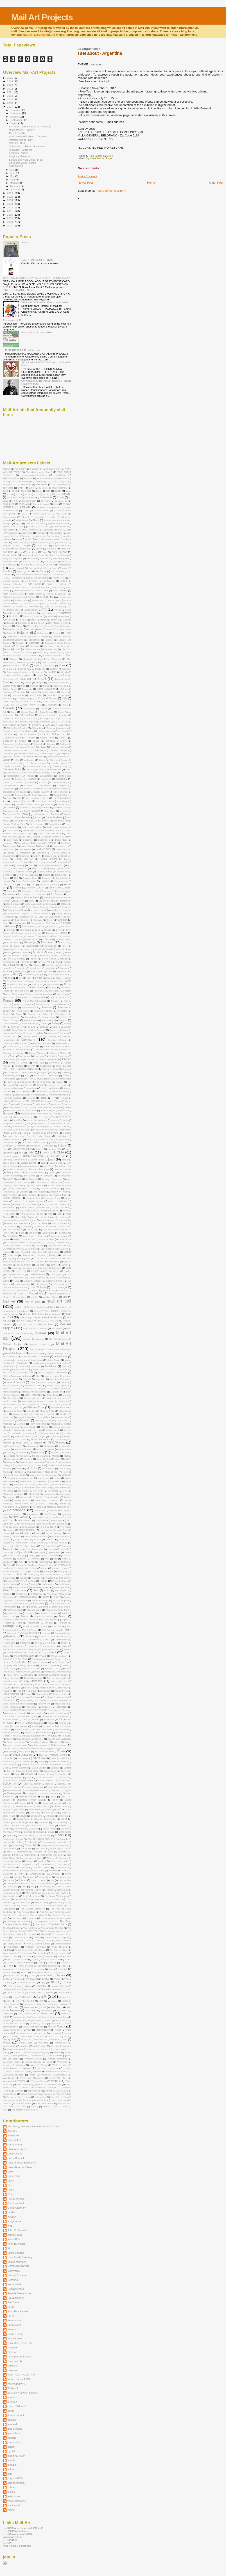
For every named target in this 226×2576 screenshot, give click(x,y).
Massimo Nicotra (51, 1404)
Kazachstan (43, 1207)
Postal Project (29, 1633)
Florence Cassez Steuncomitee (42, 981)
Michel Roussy (22, 1436)
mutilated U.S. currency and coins (31, 1484)
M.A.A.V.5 (8, 1290)
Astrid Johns (30, 610)
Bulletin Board (49, 692)
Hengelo (7, 1094)
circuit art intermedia (58, 756)
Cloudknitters (54, 769)
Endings (38, 920)
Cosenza (16, 801)
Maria (6, 1388)
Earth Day (12, 891)
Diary (37, 855)
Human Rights (48, 1110)
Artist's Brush (34, 594)
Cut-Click (11, 814)
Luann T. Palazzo (33, 1281)
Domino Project (24, 871)
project (51, 1652)
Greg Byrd (38, 1062)
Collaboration (46, 776)
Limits (65, 1265)
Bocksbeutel (13, 665)
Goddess (39, 1056)
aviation (39, 616)
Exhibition (47, 942)
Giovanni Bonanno (45, 1049)
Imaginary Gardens (12, 1123)
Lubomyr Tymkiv (54, 1281)
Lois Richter (54, 1271)
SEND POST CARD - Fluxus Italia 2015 (44, 302)
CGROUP (8, 741)
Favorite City (27, 962)
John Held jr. (19, 1185)
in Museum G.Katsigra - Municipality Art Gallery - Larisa (40, 1126)
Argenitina (48, 564)
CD (8, 728)
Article (50, 584)
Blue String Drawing (27, 662)
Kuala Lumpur (48, 1220)
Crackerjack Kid (44, 801)
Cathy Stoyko (9, 725)
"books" (6, 469)
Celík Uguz (27, 731)
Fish (29, 978)
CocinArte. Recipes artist (34, 772)
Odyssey (7, 1542)
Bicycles (20, 643)
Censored (63, 731)
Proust (42, 1656)
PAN (9, 1565)
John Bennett (23, 1182)
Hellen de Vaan (60, 1091)
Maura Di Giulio (14, 1411)
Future (63, 1017)
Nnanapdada (28, 1527)
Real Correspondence (46, 1684)
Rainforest (43, 1675)
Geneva (64, 1033)
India (25, 1133)
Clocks (40, 769)
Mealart (63, 1414)
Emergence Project (18, 913)
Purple (44, 1662)
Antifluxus (63, 555)
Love (6, 1280)
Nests (50, 1507)
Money (67, 1455)
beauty (31, 629)
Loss (68, 1274)
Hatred (10, 1085)
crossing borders (40, 807)
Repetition (31, 1707)
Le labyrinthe (64, 1239)
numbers (16, 1536)
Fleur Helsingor (63, 978)
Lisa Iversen (27, 1268)
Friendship (62, 1011)
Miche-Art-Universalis (48, 1433)
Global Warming (37, 1053)
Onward (64, 1549)
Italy (30, 1152)
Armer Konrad (16, 568)
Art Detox (41, 571)
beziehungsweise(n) (13, 640)
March (14, 183)
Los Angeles (56, 1274)
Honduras (34, 1101)
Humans (63, 1110)
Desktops (41, 852)
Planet (67, 1606)
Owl (47, 1558)
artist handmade (22, 590)
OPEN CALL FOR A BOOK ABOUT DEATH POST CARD (36, 277)
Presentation (49, 1646)
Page (64, 1558)
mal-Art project (45, 1372)
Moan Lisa (37, 1452)
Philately (7, 1594)
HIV (54, 1098)
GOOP (52, 1056)
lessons (6, 1252)
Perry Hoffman (20, 1587)
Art (29, 571)
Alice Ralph (26, 533)
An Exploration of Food (47, 539)
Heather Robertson (12, 1088)
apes (25, 561)
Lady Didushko (14, 1229)
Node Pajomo (27, 1530)
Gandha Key (17, 1027)
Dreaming (31, 881)
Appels (48, 561)
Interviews (35, 1145)
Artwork (6, 606)
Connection (8, 788)
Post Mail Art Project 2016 (36, 332)
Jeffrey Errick (64, 1166)
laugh (16, 1239)
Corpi (46, 798)
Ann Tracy (32, 552)
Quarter (43, 1665)
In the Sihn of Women (44, 1129)
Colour (6, 782)
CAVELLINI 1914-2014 (58, 724)
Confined (28, 785)
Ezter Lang (23, 949)
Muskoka (56, 1481)
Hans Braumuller (46, 1078)
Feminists (50, 968)
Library (53, 1255)
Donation (7, 875)
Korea (33, 1220)
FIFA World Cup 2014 (41, 971)
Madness (63, 1290)
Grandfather (9, 1059)
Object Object (22, 1539)
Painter (31, 1562)
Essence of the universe (28, 933)
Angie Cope (42, 545)
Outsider (21, 1558)
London (67, 1271)
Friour (6, 1014)
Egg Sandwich (13, 904)
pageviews (8, 1562)
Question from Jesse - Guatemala (27, 146)
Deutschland (9, 856)
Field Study (20, 971)
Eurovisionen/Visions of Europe (18, 936)
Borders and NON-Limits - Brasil (26, 159)
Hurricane (19, 1117)
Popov (64, 1619)
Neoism (25, 1507)
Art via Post (58, 578)
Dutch (23, 884)
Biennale (34, 642)
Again (18, 523)
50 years (45, 501)
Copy (34, 795)
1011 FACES (16, 166)
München (18, 1472)
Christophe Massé (27, 753)
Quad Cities (16, 1665)
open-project (54, 1552)
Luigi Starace (41, 1284)
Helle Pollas (41, 1091)
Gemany (51, 1033)
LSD (17, 1281)
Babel (33, 619)
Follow (64, 987)
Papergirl (48, 1571)
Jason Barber (9, 1163)
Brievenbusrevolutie (58, 682)
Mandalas (40, 1379)
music (57, 1478)
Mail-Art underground (57, 1353)
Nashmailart (53, 1497)
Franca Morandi (58, 997)
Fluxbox (11, 984)
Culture (36, 810)
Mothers (51, 1462)
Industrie (67, 1133)
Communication (10, 785)
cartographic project (52, 718)
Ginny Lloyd (23, 1049)
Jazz (43, 1163)
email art (54, 910)
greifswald (54, 1062)
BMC (44, 662)
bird (8, 649)
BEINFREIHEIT (63, 629)
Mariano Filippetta (23, 1388)
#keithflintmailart (11, 478)
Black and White (23, 652)
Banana (10, 623)
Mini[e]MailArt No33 (12, 1446)
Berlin (68, 633)
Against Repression (58, 523)
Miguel (23, 1439)
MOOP (67, 1459)
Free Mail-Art (29, 1007)
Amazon (54, 536)
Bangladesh (24, 623)
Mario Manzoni (10, 1392)
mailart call (60, 1356)
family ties (66, 955)
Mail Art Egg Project (30, 1317)
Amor (18, 539)
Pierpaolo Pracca (40, 1600)
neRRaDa (38, 1507)
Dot (16, 878)
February (15, 186)
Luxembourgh (59, 1287)
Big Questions (64, 646)
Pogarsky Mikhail (43, 1616)
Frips (18, 1014)
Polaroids (7, 1619)
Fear (26, 965)
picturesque (21, 1600)
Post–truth (12, 1633)
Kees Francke (60, 1207)
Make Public (39, 1369)
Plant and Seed (15, 1610)
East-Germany (43, 891)
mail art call (59, 1300)
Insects (30, 1139)
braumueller (61, 679)
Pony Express (51, 1619)
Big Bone (48, 646)
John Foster (56, 1182)
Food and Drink (21, 990)
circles (40, 756)
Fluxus (67, 984)
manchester (12, 1379)
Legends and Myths (58, 1245)
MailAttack (8, 1366)
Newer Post (85, 182)
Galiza (44, 1023)
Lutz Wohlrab (38, 1287)
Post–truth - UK (12, 320)
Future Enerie (31, 1020)
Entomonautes (38, 923)
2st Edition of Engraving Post (21, 497)
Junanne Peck (52, 1198)
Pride (64, 1646)
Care (13, 712)
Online (21, 1549)
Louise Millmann (37, 1277)
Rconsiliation (9, 1684)
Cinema (28, 756)
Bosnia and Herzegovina (17, 675)
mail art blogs (32, 1302)
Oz (55, 1558)
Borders (51, 672)
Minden (38, 1442)
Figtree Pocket (64, 971)
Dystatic (43, 884)
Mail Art (9, 1301)
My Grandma (61, 1487)
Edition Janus (31, 897)
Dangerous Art (60, 820)
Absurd (25, 517)
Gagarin (63, 1020)
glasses (20, 1053)
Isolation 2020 (54, 1149)
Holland (7, 1101)
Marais (64, 1382)
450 (15, 501)
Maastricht (22, 1290)
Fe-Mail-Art (13, 965)
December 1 (44, 840)
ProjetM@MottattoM (24, 1656)
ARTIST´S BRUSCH (57, 594)
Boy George (54, 675)
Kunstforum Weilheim (17, 1223)
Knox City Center (25, 1217)
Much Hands (48, 1468)
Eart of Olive (54, 887)
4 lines (60, 497)
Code (53, 772)
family (54, 955)
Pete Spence (61, 1587)
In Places (7, 1129)
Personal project (41, 1587)
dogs (34, 868)
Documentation (55, 865)
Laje (45, 1229)
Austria (13, 616)
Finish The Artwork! (58, 974)
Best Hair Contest (16, 636)
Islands (39, 1149)
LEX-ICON (12, 1255)
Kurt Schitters (40, 1223)
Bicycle (49, 640)
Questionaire (25, 1668)
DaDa (24, 814)
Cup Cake (50, 811)
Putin (54, 1662)
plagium (56, 1606)
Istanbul (10, 1152)
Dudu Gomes (9, 884)
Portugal (9, 1626)
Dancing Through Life (26, 820)
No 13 (43, 1527)
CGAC (63, 737)
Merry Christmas (38, 1424)
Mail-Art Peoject (12, 1344)
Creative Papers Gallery (28, 804)
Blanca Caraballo (52, 655)
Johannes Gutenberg (52, 1179)
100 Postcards (23, 484)
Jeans (24, 242)
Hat (69, 1082)
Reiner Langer (60, 1694)
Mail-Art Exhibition (58, 1339)
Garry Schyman (19, 1030)
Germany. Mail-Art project (15, 1043)
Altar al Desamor (22, 536)
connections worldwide (14, 792)
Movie (40, 1465)
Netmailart (40, 1510)
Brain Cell (25, 679)
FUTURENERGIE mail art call (22, 350)
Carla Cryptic (46, 712)
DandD (45, 820)
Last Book (28, 1236)
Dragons (46, 878)
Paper (44, 1568)
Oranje (32, 1555)
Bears (48, 626)
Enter (5, 923)
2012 (10, 207)
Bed (41, 629)
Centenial (7, 734)
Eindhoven (51, 904)
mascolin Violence (58, 1401)
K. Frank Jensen (34, 1201)
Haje (27, 1075)
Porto (19, 1622)
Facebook (38, 952)
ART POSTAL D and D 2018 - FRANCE (30, 126)
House (68, 1107)
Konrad (63, 1217)
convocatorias (60, 792)
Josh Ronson (29, 1195)
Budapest (7, 692)
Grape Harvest (27, 1059)
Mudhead (63, 1468)
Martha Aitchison (32, 1398)
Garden (56, 1027)
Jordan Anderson (50, 1188)
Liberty (41, 1255)
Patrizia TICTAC (14, 1581)
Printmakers (9, 1649)
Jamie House (37, 1159)
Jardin (65, 1159)
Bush (39, 695)
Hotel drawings (53, 1107)
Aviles (50, 616)
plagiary (33, 1606)
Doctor (41, 865)
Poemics (42, 1613)
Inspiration (62, 1139)
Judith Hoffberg (11, 1198)
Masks (35, 1404)
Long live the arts (15, 1274)
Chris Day (39, 750)
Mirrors (50, 1449)
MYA (65, 1491)
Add (53, 517)
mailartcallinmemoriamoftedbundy (50, 1363)
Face (8, 952)
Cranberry (62, 801)
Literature (43, 1268)
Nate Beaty (41, 1500)
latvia (6, 1239)
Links (14, 1268)
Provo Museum (59, 1656)
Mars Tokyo (13, 1398)
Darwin (6, 824)
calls (65, 704)
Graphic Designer (48, 1059)
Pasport (23, 1578)
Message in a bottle (61, 1424)
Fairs (50, 952)
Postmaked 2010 (12, 1639)
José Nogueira (39, 1191)
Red (19, 1690)
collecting (46, 779)
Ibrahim (18, 1120)
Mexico (44, 1427)
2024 (10, 81)
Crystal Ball (22, 811)
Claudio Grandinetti (37, 766)
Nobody (10, 1530)
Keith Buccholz (49, 1210)
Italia (20, 1152)
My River (38, 1491)
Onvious (51, 1549)
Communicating (59, 782)
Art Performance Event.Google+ (32, 574)
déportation (8, 849)
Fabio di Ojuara (63, 949)
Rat (48, 1678)
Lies (19, 1258)
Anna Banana (59, 552)
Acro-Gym (40, 517)
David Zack (28, 830)
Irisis (5, 1149)
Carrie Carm (30, 718)
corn (18, 798)
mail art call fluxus (24, 1307)
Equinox (53, 926)
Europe (63, 933)
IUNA (46, 1152)
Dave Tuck (19, 824)
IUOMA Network (33, 1156)
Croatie (23, 807)
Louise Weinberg (58, 1277)
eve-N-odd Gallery (47, 936)
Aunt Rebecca (48, 613)
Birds (17, 649)
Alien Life (41, 533)
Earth (68, 887)
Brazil (6, 682)
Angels (27, 545)
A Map (26, 510)
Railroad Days (64, 1671)
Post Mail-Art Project (27, 1630)
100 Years (41, 484)
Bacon (43, 619)
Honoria (16, 1104)
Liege (9, 1258)
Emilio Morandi (42, 913)
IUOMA (58, 1152)
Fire (21, 978)
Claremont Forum (59, 760)
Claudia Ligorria (59, 763)
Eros (37, 930)
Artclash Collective (12, 584)
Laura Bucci (29, 1239)
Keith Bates (31, 1210)
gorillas (63, 1056)
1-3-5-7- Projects (59, 481)
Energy (50, 920)
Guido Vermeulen (28, 1069)
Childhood (8, 747)
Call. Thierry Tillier (32, 704)
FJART (38, 978)
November (16, 113)
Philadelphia (61, 1590)
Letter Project (21, 1252)
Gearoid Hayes (24, 1033)
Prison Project (52, 1649)
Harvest (59, 1082)
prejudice (32, 1646)
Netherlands (16, 1510)
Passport (50, 1578)
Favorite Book (10, 962)
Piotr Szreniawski (58, 1603)
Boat (53, 662)
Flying (53, 987)
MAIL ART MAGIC (50, 1320)
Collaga (19, 779)
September (16, 120)
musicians (42, 1481)
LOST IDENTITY (15, 1277)
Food (6, 990)
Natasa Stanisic (22, 1500)
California (25, 701)
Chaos (36, 741)
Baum (38, 626)
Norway (6, 1533)
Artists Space (54, 600)
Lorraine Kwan (37, 1274)
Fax (58, 962)
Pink (5, 1603)
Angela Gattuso (11, 545)
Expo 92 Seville (12, 946)
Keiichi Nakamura (11, 1210)
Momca (55, 1456)
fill (8, 974)
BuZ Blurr (8, 698)
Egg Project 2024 (62, 900)
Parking (31, 1574)
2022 (10, 88)
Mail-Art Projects (15, 1353)
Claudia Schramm (12, 766)
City (17, 760)
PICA (56, 1597)
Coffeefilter (66, 772)
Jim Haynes (29, 1175)
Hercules (31, 1098)
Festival (7, 971)
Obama (6, 1539)
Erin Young (25, 930)
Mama (28, 1376)
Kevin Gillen (9, 1214)
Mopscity (11, 1462)
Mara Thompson (48, 1382)
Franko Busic (10, 1007)
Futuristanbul (48, 1020)
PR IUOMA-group (45, 1642)
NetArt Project (64, 1507)
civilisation (29, 760)
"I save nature (53, 469)
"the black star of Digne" (39, 472)
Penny (34, 1584)
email (43, 910)
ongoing (10, 1549)
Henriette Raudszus (13, 1098)
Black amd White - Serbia (22, 162)
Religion (49, 1697)
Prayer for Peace (12, 1646)
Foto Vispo (62, 994)
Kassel (33, 1204)
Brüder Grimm (10, 689)
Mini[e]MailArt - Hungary (21, 130)
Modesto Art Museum (17, 1456)
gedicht (39, 1033)
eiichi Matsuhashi (33, 904)
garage (31, 1027)
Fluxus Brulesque (16, 987)
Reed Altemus (11, 1694)
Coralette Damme (62, 795)
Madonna (7, 1293)
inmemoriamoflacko (12, 1139)
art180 (64, 581)
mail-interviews (29, 1356)
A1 (13, 513)
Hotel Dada (36, 1107)
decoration (8, 843)
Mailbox (22, 1366)
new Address (33, 1514)
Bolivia (37, 665)
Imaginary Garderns (19, 156)
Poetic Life (8, 1616)
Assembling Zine (11, 610)
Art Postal (58, 574)
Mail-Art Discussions (33, 1339)
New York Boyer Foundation (47, 1517)
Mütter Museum (60, 1484)
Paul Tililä (31, 1581)
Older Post (216, 182)
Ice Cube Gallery (36, 1120)
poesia (54, 1613)
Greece (66, 1059)
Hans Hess (65, 1078)
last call (42, 1236)
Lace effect (65, 1226)
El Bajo (64, 904)
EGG (31, 900)
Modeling (66, 1452)
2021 (10, 92)
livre (33, 1271)
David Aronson (36, 824)
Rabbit (48, 1668)
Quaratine (31, 1665)
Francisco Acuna (22, 1004)
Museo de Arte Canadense (43, 1475)
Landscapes (65, 1232)
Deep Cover (23, 843)
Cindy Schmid (13, 756)
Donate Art (61, 871)
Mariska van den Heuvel (34, 1392)
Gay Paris (8, 1033)
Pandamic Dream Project (40, 1565)
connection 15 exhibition (31, 788)
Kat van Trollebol (59, 1204)
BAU (29, 626)
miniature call (32, 1446)
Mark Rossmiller (34, 1394)
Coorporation (21, 795)
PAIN (20, 1561)
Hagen (44, 1072)
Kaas (51, 1201)
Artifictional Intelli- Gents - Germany (28, 136)
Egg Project (44, 900)
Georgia (52, 1036)
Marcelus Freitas (33, 1385)
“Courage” (20, 469)
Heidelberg (31, 1088)
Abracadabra (9, 517)
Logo (41, 1271)
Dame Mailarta (54, 817)
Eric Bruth (66, 926)
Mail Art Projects (41, 17)
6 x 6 (56, 504)
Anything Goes (10, 561)
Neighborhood (10, 1507)
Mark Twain (53, 1395)
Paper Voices (32, 1571)
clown (68, 769)
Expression (50, 946)
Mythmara (8, 1494)
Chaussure (8, 744)
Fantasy (21, 958)
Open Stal (39, 1552)
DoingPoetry (49, 868)
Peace (43, 1580)
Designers (25, 852)
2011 (10, 211)
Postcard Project (63, 1633)
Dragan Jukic (30, 878)
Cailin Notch (9, 701)
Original (43, 1555)
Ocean (37, 1539)
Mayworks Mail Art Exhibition (28, 1414)
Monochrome (13, 1459)
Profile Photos (35, 1652)
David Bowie (55, 824)
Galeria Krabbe (10, 1023)
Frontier (32, 1014)
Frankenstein (60, 1004)
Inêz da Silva (41, 1136)
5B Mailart (24, 504)
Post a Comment (87, 176)
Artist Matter (41, 590)
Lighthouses (53, 1261)
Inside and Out (45, 1139)
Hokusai (64, 1098)
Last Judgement (59, 1236)
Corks (9, 798)
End (41, 916)
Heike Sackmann (50, 1088)
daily (57, 814)
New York (19, 1517)
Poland (62, 1616)
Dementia (38, 843)
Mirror (40, 1449)
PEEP (24, 1584)
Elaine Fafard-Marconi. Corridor (41, 907)
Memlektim (8, 1420)
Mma (9, 1452)
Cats (24, 724)
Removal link (44, 1703)
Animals (51, 548)
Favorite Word (45, 962)
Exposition (32, 945)
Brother (46, 686)
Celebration (37, 728)
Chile (32, 747)
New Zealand (24, 1520)
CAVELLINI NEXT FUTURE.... (39, 259)
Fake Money (13, 955)
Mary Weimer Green (32, 1401)
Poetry (24, 1616)
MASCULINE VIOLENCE (15, 1404)
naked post (33, 1494)
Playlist (67, 1610)
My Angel (7, 1487)
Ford (9, 994)
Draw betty (61, 878)
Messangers (13, 1427)
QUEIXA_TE (9, 1668)
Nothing (28, 1533)
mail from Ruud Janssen (35, 1328)
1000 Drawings (59, 484)
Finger (40, 974)
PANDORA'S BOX (27, 1568)
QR (4, 1665)
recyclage (63, 1687)
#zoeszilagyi (41, 481)
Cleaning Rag (60, 766)
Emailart (67, 910)
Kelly (65, 1210)
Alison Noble (56, 533)
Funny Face (48, 1017)
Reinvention (23, 1697)
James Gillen (20, 1159)
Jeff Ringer (48, 1166)
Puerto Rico (20, 1662)
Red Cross (31, 1691)
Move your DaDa (24, 1465)
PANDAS (62, 1565)
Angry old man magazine (17, 548)
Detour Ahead (59, 852)
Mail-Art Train (36, 1353)
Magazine (35, 1293)
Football (67, 990)
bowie (40, 675)
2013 (10, 203)
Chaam (22, 741)
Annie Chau (48, 555)
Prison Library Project (30, 1649)
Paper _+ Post (60, 1568)
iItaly (65, 1120)
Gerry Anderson (63, 1043)
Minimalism (48, 1446)
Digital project (49, 859)
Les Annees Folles (50, 1249)
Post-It (67, 1629)
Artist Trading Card (13, 594)
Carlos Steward (47, 715)
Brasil (41, 678)
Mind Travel (22, 1442)
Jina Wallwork (64, 1175)
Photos (46, 1597)
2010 (10, 214)
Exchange (29, 942)
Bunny (64, 692)
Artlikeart (28, 603)
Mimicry (7, 1442)
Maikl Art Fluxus (51, 1297)
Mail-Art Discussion (36, 34)
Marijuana (41, 1388)
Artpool (40, 603)
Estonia (50, 933)
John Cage (40, 1182)
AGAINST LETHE (34, 523)
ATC (44, 609)
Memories (24, 1420)
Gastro (53, 1030)
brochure (33, 686)
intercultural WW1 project (34, 1142)
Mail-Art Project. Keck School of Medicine (50, 1349)
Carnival (63, 715)
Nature (55, 1500)
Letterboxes (54, 1252)
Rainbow (28, 1675)
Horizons (56, 1104)
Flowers (66, 981)
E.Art (41, 887)
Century (31, 737)
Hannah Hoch (26, 1078)
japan (51, 1159)
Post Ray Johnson (51, 1630)
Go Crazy (25, 1056)
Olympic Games (58, 1542)
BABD (23, 619)
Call (36, 701)
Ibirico (6, 1120)
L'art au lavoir (9, 1226)
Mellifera (45, 1417)
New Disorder (50, 1514)
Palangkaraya (45, 1562)
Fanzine (34, 958)
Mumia (6, 1472)
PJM (23, 1606)
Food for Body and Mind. (46, 990)
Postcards (12, 1636)
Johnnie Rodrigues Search (21, 1188)
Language (12, 1236)
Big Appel (21, 646)
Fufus (45, 1014)
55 (13, 504)
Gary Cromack (38, 1030)
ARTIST (57, 587)
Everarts (18, 939)
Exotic (64, 942)
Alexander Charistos (28, 529)
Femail (21, 968)
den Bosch (66, 843)
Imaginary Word (35, 1123)
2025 (10, 77)
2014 (10, 200)
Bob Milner (65, 662)
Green (23, 1062)
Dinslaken (29, 862)
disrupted (62, 862)
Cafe (64, 698)
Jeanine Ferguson (30, 1166)
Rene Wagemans (12, 1707)
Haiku (65, 1072)
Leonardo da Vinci (12, 1249)
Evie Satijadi (32, 939)
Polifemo (20, 1619)
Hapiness (11, 1082)
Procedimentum (15, 1652)
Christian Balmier (58, 750)
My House (23, 1491)
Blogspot (27, 659)
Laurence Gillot (46, 1239)
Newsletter (41, 1520)
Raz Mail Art (58, 1681)
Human (10, 1110)
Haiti (18, 1075)
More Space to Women (31, 1462)
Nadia (20, 1494)
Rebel (17, 1687)
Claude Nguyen (38, 763)
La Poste (25, 1226)
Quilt (38, 1668)
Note (17, 1533)
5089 (5, 504)
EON (41, 926)
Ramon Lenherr (11, 1678)
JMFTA (9, 1179)
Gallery (55, 1023)
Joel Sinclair (31, 1179)
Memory (39, 1420)
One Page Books (49, 1546)
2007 (10, 225)
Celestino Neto (10, 731)
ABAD (24, 513)
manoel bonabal (16, 1382)
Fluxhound (37, 984)
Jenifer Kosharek (15, 1169)
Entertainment (19, 923)
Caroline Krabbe (11, 718)
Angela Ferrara (60, 542)
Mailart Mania (53, 1360)
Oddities (63, 1539)
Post (45, 1626)
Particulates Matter (49, 1574)
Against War (9, 526)
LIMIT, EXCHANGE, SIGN (18, 289)
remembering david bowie (33, 1700)
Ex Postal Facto (63, 939)
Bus (31, 695)
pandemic (8, 1568)
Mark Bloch (56, 1392)
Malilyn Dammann (12, 1376)
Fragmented (39, 997)
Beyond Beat (60, 636)
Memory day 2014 (57, 1420)
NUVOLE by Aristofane (36, 1536)
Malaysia (62, 1372)
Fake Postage (30, 955)
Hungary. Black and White (34, 1113)
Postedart (30, 1636)
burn (5, 695)
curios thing (65, 811)
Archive (25, 564)
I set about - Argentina (20, 149)
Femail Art (34, 968)
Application (61, 561)
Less (65, 1249)
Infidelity (62, 1136)
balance (55, 619)
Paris (19, 1574)
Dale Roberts (22, 817)
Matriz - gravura (14, 1407)
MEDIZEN (8, 1417)
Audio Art (11, 613)
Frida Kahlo (23, 1011)
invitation (49, 1145)
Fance (10, 958)
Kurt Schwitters (60, 1223)
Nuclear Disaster (54, 1533)
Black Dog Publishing (48, 652)
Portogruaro (33, 1622)
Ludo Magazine (22, 1284)
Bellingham (42, 633)
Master (67, 1404)
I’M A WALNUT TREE (56, 1117)
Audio (68, 610)
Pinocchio (38, 1603)
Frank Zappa (42, 1004)
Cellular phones (46, 731)
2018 (10, 102)
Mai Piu (34, 1297)
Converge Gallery (40, 792)
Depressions (25, 849)
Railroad (49, 1671)
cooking (7, 795)
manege (67, 1379)
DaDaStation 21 (42, 814)
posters (42, 1636)
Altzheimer (40, 536)
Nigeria (63, 1523)
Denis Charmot (27, 846)
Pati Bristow (65, 1578)
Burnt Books (18, 695)
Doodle (46, 875)
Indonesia (52, 1132)
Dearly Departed (52, 836)
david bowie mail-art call (59, 827)
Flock (19, 981)
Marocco (67, 1395)
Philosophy (36, 1594)
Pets (36, 1590)
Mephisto (7, 1424)
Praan (64, 1643)
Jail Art (6, 1159)
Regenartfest (42, 1694)
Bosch (64, 672)
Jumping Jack (33, 1198)
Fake (68, 952)
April (13, 179)
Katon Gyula (26, 1207)
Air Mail (31, 526)
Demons (51, 843)
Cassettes (45, 721)
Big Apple (34, 646)
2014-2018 (26, 491)
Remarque (62, 1697)
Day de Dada (26, 833)
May (12, 176)
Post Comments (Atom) (111, 190)
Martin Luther (10, 1401)
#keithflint (60, 475)
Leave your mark (11, 1245)
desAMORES (43, 849)
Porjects (7, 1622)
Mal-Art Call (26, 1372)
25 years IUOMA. (61, 494)
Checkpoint (23, 744)
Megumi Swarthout (27, 1417)
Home (151, 182)
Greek (12, 1062)
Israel (68, 1149)
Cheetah (38, 744)
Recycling (8, 1691)
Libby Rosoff (28, 1255)
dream (19, 881)
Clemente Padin (12, 769)
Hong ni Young (53, 1101)
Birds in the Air (32, 649)
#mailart (28, 478)
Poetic (65, 1613)
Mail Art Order (24, 1324)
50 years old (60, 501)
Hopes (27, 1104)
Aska (47, 606)
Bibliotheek (34, 640)
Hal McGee (39, 1075)
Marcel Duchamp (11, 1385)
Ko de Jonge (47, 1217)
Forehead (20, 994)
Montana (28, 1459)
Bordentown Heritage (17, 672)
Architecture (9, 564)
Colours (18, 782)
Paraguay (62, 1571)
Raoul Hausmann (33, 1678)
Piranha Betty (9, 1606)
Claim (42, 760)
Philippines (21, 1594)
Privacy (67, 1649)
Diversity (20, 865)
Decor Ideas (61, 840)
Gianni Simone (31, 1046)
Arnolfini (7, 571)
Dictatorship (50, 856)
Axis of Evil (9, 619)
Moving (19, 1468)
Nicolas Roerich (47, 1523)
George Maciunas (32, 1036)
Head (40, 1085)
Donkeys (33, 875)
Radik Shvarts (23, 1671)
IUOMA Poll (57, 1156)
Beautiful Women (14, 629)
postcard (46, 1633)
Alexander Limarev (52, 529)
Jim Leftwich (46, 1175)
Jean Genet (56, 1163)
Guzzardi (66, 1069)
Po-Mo (9, 1613)
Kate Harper (9, 1207)
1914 (21, 487)
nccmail (63, 1503)
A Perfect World (41, 510)
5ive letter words (41, 504)
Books (53, 668)
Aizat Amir (44, 526)
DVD (33, 884)
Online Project (36, 1549)
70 (64, 504)
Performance (47, 1584)
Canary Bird (29, 708)
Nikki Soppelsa (10, 1527)
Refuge (27, 1694)
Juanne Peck (60, 1195)
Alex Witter (8, 529)
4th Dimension (29, 501)
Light (40, 1261)
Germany (28, 1039)
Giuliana (63, 1049)
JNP (19, 1179)
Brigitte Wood (9, 686)
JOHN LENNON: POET (59, 1185)
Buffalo (33, 692)
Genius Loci (9, 1036)
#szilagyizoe (9, 481)
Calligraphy (52, 704)
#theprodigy (25, 481)
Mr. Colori (32, 1468)
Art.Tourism (48, 581)
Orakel (9, 1555)
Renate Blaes (61, 1703)
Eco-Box (11, 894)
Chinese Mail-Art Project (15, 750)
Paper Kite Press (11, 1571)
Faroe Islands (49, 958)
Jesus (52, 1172)
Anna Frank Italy (30, 555)
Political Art (34, 1619)
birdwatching (51, 649)
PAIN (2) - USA (17, 143)
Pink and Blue (20, 1603)
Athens (57, 610)
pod (18, 1613)
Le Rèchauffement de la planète (24, 1242)
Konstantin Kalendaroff (14, 1220)
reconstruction (47, 1687)
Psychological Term (41, 1659)
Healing (52, 1085)
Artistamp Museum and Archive (19, 597)
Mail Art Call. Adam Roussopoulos (42, 1314)
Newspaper (56, 1520)
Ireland (62, 1145)
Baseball (7, 626)
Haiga (54, 1072)
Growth (31, 1066)
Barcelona (39, 623)
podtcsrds (29, 1613)
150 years (8, 488)
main (64, 1366)
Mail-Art (40, 1333)
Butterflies (52, 695)
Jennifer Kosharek (38, 1169)
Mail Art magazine (26, 1320)
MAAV (35, 1290)
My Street (53, 1491)
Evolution (47, 939)
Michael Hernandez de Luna (28, 1430)
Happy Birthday (43, 1082)
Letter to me (38, 1252)
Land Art (33, 1232)
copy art (45, 795)
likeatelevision (24, 1265)
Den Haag (11, 846)
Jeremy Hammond (35, 1172)
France (8, 1000)
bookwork (66, 669)
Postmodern (9, 1643)
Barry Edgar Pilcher (58, 623)
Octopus (50, 1539)
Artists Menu (38, 600)
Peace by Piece (60, 1581)
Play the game (34, 1610)
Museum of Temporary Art (20, 1478)
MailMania (51, 1366)
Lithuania (56, 1268)
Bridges (39, 682)
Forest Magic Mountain (40, 994)
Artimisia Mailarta (40, 587)
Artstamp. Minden (58, 603)
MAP (32, 1382)
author (28, 616)
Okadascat (21, 1542)
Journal (44, 1195)
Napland (11, 1497)
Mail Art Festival (53, 1317)
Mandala (27, 1379)
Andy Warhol (19, 542)
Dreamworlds (61, 881)
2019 (10, 99)
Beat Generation (63, 626)
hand (65, 1075)
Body (26, 665)
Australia (65, 613)
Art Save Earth (41, 578)
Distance (7, 865)
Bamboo (67, 619)
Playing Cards (53, 1610)
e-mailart (17, 887)
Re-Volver (25, 1684)
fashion (64, 958)
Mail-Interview (10, 1356)
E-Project (30, 887)
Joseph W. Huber (59, 1191)
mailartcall (21, 1363)
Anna (44, 552)
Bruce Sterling (61, 686)
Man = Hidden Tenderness (58, 1376)
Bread (17, 682)
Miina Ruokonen (40, 1439)
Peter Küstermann (14, 1590)
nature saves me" (24, 1503)
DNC (31, 865)
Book (62, 665)
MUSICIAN (25, 1481)
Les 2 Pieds (31, 1249)
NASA (39, 1497)
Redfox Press (61, 1691)
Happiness (25, 1082)
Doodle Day (61, 875)
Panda (19, 1565)
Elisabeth (66, 907)
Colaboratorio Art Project (20, 776)
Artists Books (21, 600)
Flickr (9, 981)
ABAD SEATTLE (41, 513)
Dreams (45, 881)
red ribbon (45, 1691)
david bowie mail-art (32, 827)
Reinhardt (8, 1697)
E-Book (55, 884)
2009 (10, 218)
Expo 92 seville (17, 133)
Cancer (43, 708)
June (13, 173)
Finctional (27, 974)
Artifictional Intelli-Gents (15, 587)
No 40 (53, 1527)
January (15, 189)
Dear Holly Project (30, 836)
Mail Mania (56, 1328)
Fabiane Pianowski (42, 949)
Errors (59, 930)
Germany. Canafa (56, 1040)
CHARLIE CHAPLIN (56, 741)
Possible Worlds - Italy (20, 139)
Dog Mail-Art (19, 868)
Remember (9, 1700)
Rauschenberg (10, 1681)
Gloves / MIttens (58, 1053)
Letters (67, 1251)
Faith (59, 952)
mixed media (65, 1449)
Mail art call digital (46, 1307)
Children (21, 747)
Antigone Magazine (12, 558)
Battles (19, 626)
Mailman (36, 1366)
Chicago (51, 744)
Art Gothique (57, 571)
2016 (10, 192)
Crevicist (49, 804)
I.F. (39, 1117)
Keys (22, 1214)
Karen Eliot (20, 1204)
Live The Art (21, 1271)
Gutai (55, 1069)
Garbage (43, 1027)
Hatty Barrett (25, 1085)
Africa (36, 520)
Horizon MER (41, 1104)
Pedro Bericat (9, 1584)
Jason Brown (28, 1162)
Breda (28, 682)
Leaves (28, 1245)
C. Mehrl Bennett (47, 698)
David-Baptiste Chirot (50, 830)
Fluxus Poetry (37, 987)
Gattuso (64, 1030)
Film (15, 974)
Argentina (91, 158)
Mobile (54, 1452)
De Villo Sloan (54, 833)
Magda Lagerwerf (58, 1293)
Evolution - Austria (18, 153)
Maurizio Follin (47, 1411)
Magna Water (20, 1297)
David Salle (12, 830)
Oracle (68, 1552)
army (64, 568)
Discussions (46, 862)
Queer (65, 1665)
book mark (8, 669)
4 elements (46, 497)
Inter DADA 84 (10, 1142)
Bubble (64, 689)
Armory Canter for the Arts (43, 568)
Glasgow (7, 1053)
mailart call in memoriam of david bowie (23, 1360)
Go (13, 1056)
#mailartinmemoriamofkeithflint (52, 478)
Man (38, 1376)
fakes (44, 955)
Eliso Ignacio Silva (16, 910)
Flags (49, 978)
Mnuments (21, 1452)
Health (64, 1085)
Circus (6, 760)
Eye (65, 946)
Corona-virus (32, 798)
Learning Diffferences (56, 1242)
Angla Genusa (60, 545)
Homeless (20, 1101)
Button (64, 695)
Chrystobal (66, 753)
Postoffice (25, 1643)
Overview (35, 1558)
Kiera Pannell (36, 1214)
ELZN (34, 910)
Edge (17, 897)
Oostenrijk (8, 1552)
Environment (28, 926)
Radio (37, 1671)
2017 (10, 106)
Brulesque (27, 689)
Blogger (13, 659)
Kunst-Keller (65, 1220)
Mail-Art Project (105, 158)
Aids (21, 526)
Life (28, 1258)
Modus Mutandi (39, 1456)
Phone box (8, 1597)
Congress (62, 785)
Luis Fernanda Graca (14, 1287)
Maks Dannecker (59, 1369)
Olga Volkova (38, 1542)
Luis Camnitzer (60, 1284)
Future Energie (11, 1020)
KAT (44, 1204)
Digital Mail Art (24, 859)
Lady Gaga (32, 1229)
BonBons (49, 665)
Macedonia (48, 1290)
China (43, 747)
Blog (68, 655)
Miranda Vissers (23, 1449)
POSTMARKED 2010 (38, 1639)
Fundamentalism (11, 1017)
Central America (27, 734)
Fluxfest (23, 984)
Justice (16, 1201)
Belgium (23, 632)
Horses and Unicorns (16, 1107)
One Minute (30, 1546)
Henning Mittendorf (58, 1094)
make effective (21, 1369)
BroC (23, 686)
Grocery (19, 1066)
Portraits (63, 1622)
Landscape (48, 1232)
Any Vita (44, 558)
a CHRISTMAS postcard (48, 507)
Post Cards (57, 1626)
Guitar (46, 1069)
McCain (51, 1414)
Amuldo (28, 539)
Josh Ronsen (10, 1195)
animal (39, 548)
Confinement (45, 785)
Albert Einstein (60, 526)
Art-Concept (31, 581)
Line (5, 1268)
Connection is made (57, 788)
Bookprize (40, 669)
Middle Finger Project (60, 1436)
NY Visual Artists (59, 1536)
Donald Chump (44, 871)
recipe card (30, 1687)
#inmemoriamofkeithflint (34, 475)
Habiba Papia (29, 1072)
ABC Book (61, 513)
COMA (30, 782)
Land (21, 1232)
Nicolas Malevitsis (26, 1523)
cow (28, 801)
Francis (54, 1001)
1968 (31, 488)
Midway (10, 1439)
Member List (61, 1417)
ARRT (20, 571)
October (15, 116)
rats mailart (61, 1678)
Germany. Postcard (42, 1043)
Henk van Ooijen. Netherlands (30, 1094)
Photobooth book (27, 1597)
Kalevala (63, 1201)
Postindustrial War (59, 1636)
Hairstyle (7, 1075)
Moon (57, 1459)
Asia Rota (34, 606)
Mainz (6, 1369)
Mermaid (20, 1424)
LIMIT (54, 1265)
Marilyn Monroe (59, 1388)
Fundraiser (30, 1017)
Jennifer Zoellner (62, 1169)
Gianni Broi (13, 1046)
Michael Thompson (22, 1433)
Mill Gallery (61, 1439)
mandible (54, 1379)
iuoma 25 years (11, 1156)
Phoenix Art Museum (57, 1594)
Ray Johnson (33, 1681)
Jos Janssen (22, 1191)
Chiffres (64, 744)
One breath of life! (12, 1546)
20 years (42, 488)
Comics (43, 782)
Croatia (11, 807)
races (57, 1668)
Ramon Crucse (60, 1675)
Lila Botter (41, 1265)
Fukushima (60, 1014)
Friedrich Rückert (43, 1011)
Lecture (39, 1245)
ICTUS (53, 1120)
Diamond (24, 856)
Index (16, 1133)
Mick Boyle (39, 1436)
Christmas (8, 753)
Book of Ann (24, 669)
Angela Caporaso (39, 542)
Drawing (7, 881)
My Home (8, 1491)
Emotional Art (26, 917)
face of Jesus (22, 952)
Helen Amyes (23, 1091)
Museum (66, 1475)
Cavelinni (36, 725)
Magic (6, 1297)
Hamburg (54, 1075)
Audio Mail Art (28, 613)
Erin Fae (11, 930)
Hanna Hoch (9, 1078)
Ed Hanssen (40, 894)
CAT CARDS (61, 721)
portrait (49, 1622)
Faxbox (67, 962)
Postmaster (61, 1639)
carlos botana (26, 715)
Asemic (19, 606)
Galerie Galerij (29, 1023)
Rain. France (13, 1675)
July (12, 169)
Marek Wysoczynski (57, 1385)
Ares (36, 564)
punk (34, 1662)
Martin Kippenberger (56, 1398)
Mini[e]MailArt (56, 1442)
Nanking (47, 1494)
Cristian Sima (64, 804)
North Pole (61, 1530)
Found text (8, 997)
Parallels (7, 1574)
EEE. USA (19, 900)
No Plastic (66, 1527)
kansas (6, 1204)
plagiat (44, 1606)
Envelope (54, 923)
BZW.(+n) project (25, 698)
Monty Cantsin (43, 1459)
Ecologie (24, 894)
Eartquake (27, 891)
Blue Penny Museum (49, 659)
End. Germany (22, 920)
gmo (5, 1056)
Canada (9, 708)
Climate (29, 769)
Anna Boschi (10, 555)
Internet (21, 1145)
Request (46, 1707)
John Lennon (36, 1185)
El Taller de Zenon (12, 907)
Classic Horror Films (13, 763)
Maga (20, 1293)
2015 (10, 196)
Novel (38, 1533)
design (10, 852)
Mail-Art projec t (39, 1344)
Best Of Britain (40, 636)
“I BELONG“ (35, 469)
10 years (7, 484)
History (43, 1097)
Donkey (20, 875)
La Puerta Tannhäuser (45, 1226)
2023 (10, 84)
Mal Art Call (9, 1372)
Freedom (46, 1007)
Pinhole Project (60, 1600)
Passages (37, 1578)
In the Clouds (22, 1129)
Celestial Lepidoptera (57, 728)
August (14, 123)
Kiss (59, 1214)
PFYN (47, 1590)
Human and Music (27, 1110)
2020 (10, 95)
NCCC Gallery (46, 1503)
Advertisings (22, 520)
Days (40, 833)
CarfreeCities (27, 712)
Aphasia (36, 561)
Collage (31, 778)
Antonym (31, 558)
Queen (54, 1665)
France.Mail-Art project (34, 1001)
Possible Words (31, 1626)
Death (68, 836)
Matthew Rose (35, 1407)
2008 (10, 221)
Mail (65, 1297)
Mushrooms (44, 1478)
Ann (20, 552)
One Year (66, 1546)
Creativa (7, 804)
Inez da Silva (16, 1136)
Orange (21, 1555)
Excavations (13, 942)
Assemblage (61, 606)
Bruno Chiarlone (46, 688)
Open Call (23, 1552)
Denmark (44, 846)
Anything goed (60, 558)
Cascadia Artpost (26, 721)
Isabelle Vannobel (22, 1149)
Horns (68, 1104)
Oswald (55, 1555)
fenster (63, 968)
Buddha (21, 692)
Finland (7, 977)
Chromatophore (48, 753)
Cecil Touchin (20, 728)
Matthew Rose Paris (61, 1407)
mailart (45, 1356)
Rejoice (37, 1697)
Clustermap (12, 772)
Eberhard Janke (63, 891)
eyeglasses (8, 949)
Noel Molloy (46, 1530)
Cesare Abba (47, 737)
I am (30, 1117)
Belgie (10, 633)
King (50, 1214)
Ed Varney (57, 894)
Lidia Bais (66, 1255)
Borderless (37, 672)
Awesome (63, 616)
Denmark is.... (61, 846)
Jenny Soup (13, 1172)
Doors (6, 878)
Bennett (56, 633)
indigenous (37, 1133)
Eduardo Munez (52, 897)
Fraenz (23, 997)
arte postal (34, 584)
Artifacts (63, 584)
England (62, 919)
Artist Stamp (60, 590)
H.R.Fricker (12, 1072)
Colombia (61, 778)
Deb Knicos (12, 840)
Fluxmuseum (53, 984)
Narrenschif (26, 1497)
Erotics (47, 930)
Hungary (8, 1113)
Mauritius (31, 1411)
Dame (38, 817)
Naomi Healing (63, 1494)
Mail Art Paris (46, 1324)
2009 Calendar (60, 488)
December (16, 110)
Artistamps (46, 596)
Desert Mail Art (63, 849)
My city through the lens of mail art (33, 1487)
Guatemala (45, 1066)
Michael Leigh (52, 1430)
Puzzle (64, 1662)
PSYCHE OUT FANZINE (15, 1659)
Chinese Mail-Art (59, 747)
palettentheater (63, 1562)
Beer (49, 629)
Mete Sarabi (30, 1427)
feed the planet (53, 965)
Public (58, 1659)
